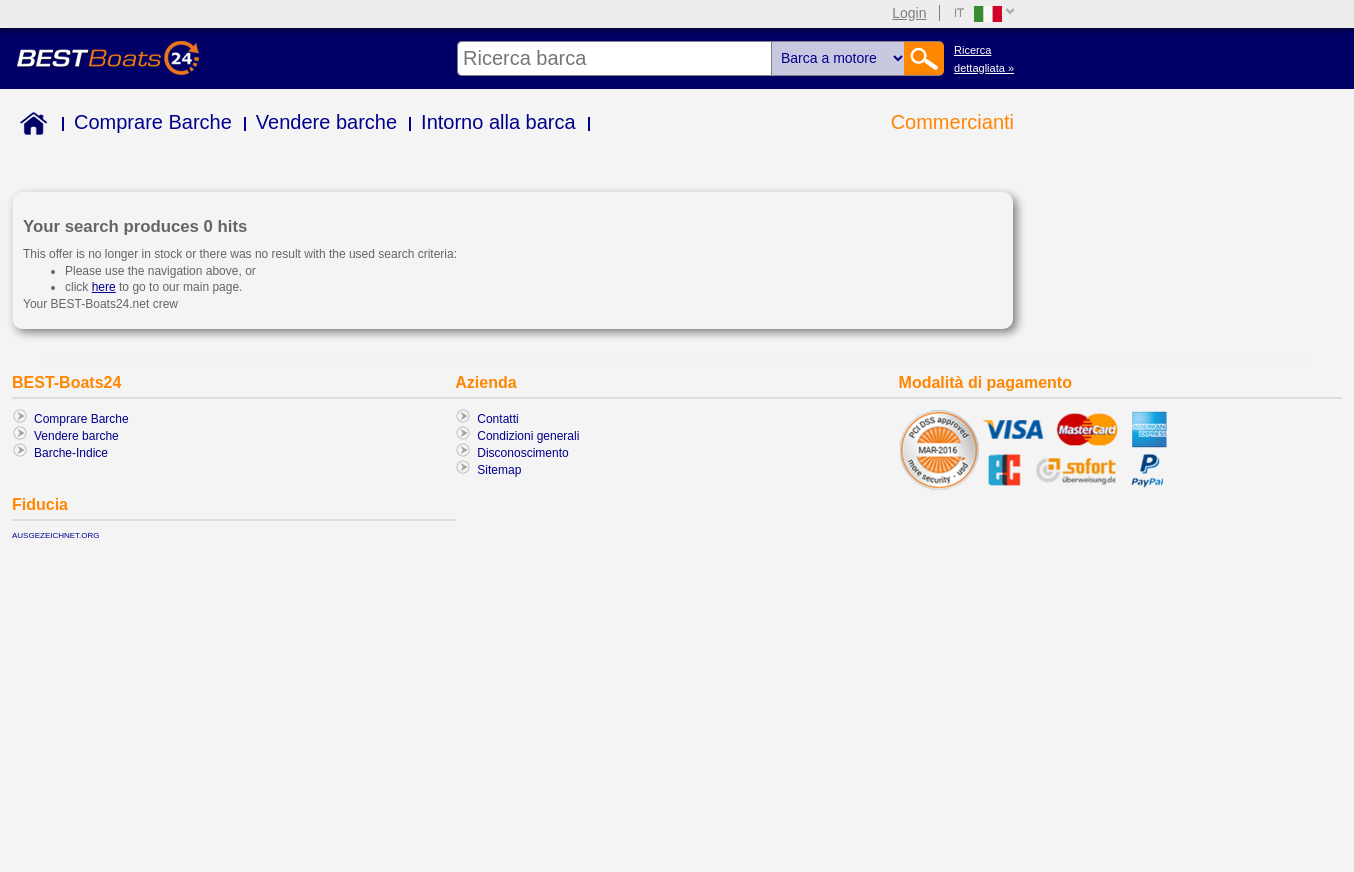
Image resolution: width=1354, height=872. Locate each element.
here (104, 287)
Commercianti (952, 122)
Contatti (497, 419)
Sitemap (499, 470)
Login (909, 13)
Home (29, 126)
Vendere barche (326, 122)
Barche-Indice (71, 453)
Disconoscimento (522, 453)
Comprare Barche (153, 122)
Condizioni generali (528, 436)
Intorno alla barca (498, 122)
